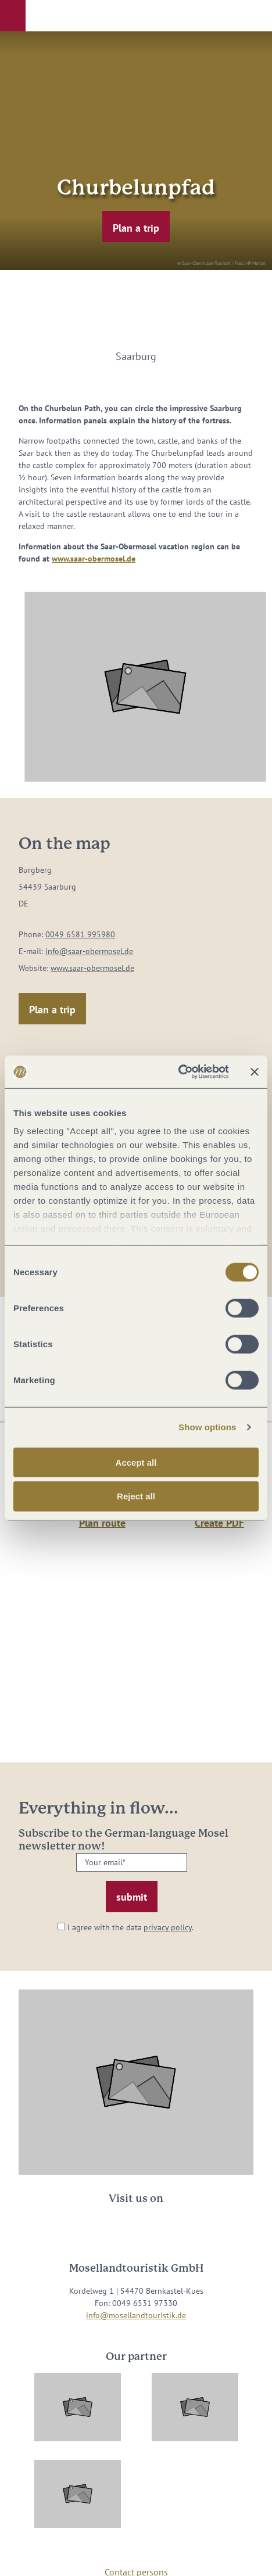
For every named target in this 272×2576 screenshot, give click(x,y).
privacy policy (168, 1927)
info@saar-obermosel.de (89, 951)
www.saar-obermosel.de (93, 558)
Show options (207, 1427)
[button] (13, 15)
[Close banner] (254, 1072)
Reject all (136, 1496)
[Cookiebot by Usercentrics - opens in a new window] (178, 1072)
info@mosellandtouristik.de (136, 2315)
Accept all (136, 1462)
